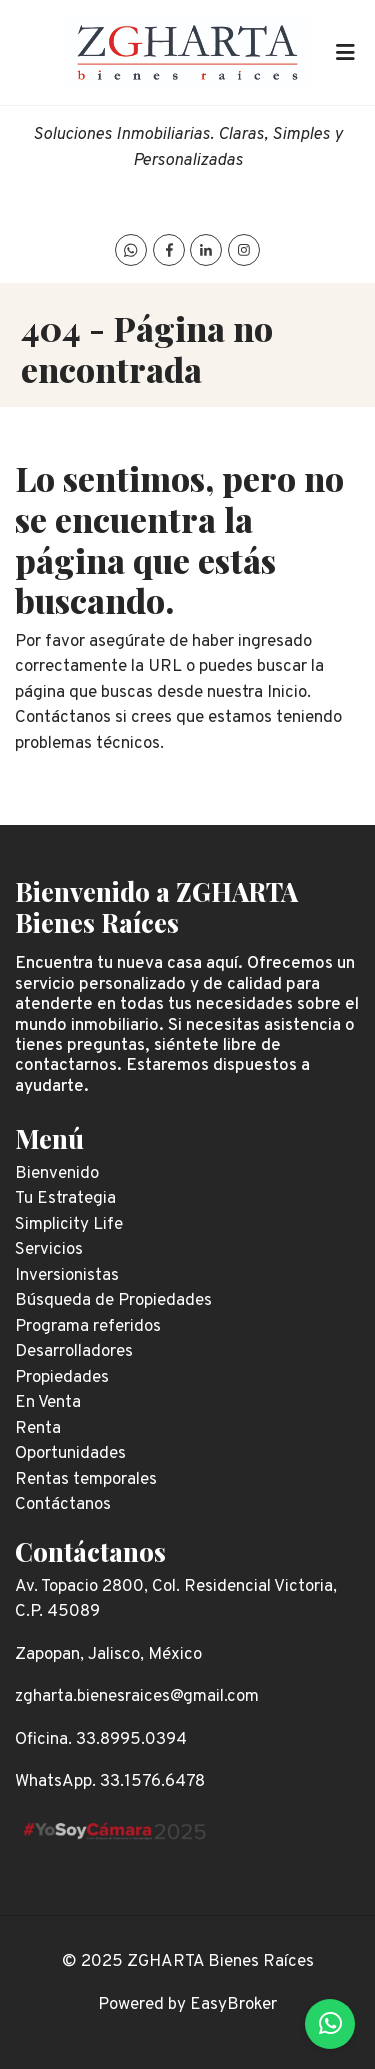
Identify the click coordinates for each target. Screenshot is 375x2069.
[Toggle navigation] (345, 53)
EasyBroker (233, 2005)
